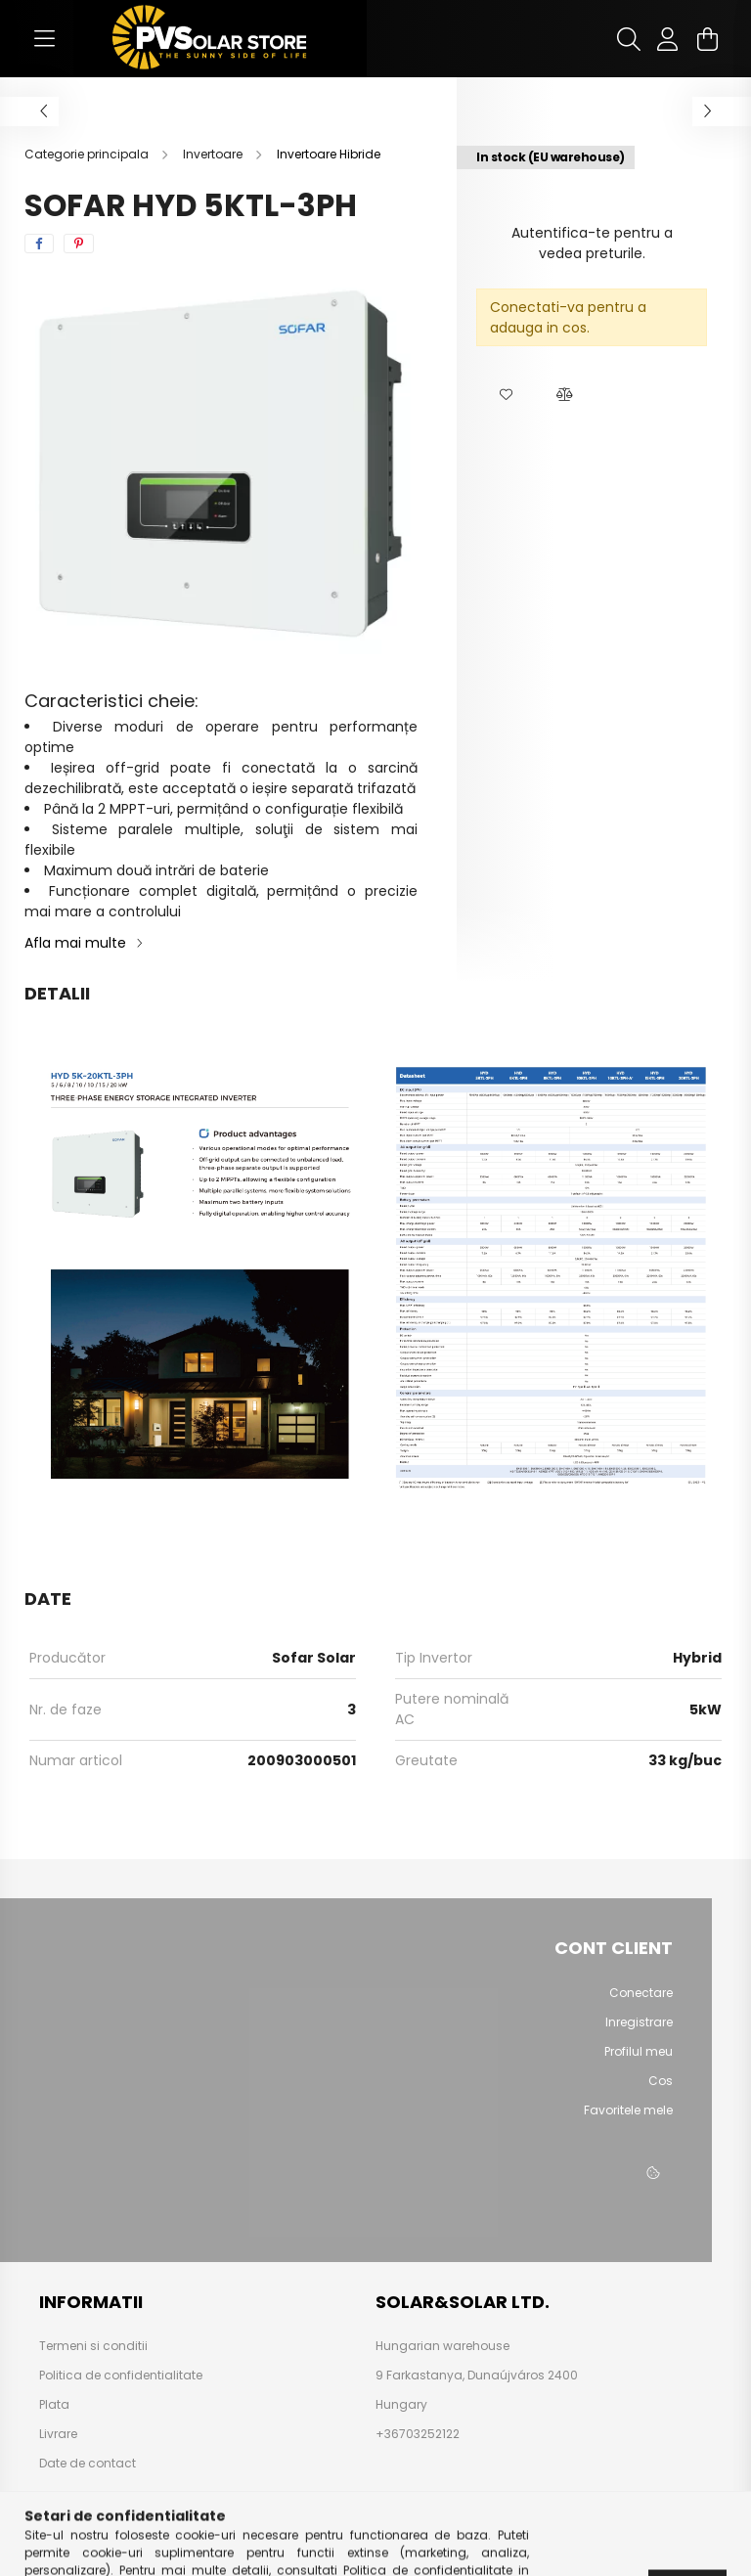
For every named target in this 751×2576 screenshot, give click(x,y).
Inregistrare (639, 2022)
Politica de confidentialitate (120, 2375)
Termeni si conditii (93, 2346)
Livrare (58, 2434)
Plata (54, 2405)
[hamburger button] (44, 39)
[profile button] (667, 39)
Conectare (641, 1993)
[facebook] (39, 243)
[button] (505, 395)
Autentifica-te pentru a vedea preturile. (592, 243)
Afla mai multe (75, 943)
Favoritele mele (628, 2110)
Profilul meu (638, 2052)
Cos (660, 2081)
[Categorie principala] (88, 154)
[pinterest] (79, 243)
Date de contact (87, 2463)
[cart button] (707, 39)
